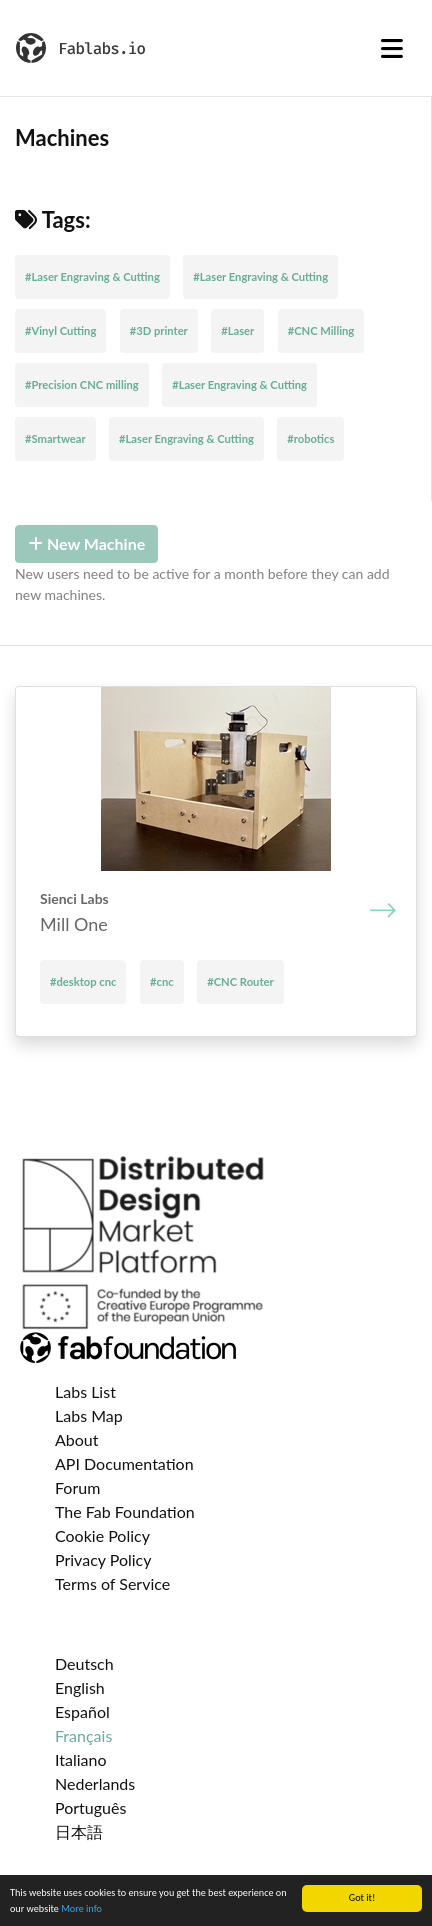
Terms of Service (112, 1583)
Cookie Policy (102, 1535)
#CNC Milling (321, 330)
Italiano (81, 1759)
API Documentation (124, 1463)
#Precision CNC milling (82, 384)
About (77, 1439)
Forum (77, 1487)
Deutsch (84, 1663)
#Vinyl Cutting (60, 330)
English (80, 1687)
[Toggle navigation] (392, 48)
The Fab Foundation (125, 1511)
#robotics (310, 438)
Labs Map (89, 1415)
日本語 (79, 1831)
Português (90, 1807)
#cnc (162, 981)
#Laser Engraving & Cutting (92, 276)
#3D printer (159, 330)
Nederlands (95, 1783)
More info (81, 1909)
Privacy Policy (103, 1559)
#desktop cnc (83, 981)
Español (82, 1711)
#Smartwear (55, 438)
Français (83, 1735)
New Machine (86, 543)
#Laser (237, 330)
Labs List (85, 1391)
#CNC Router (240, 981)
